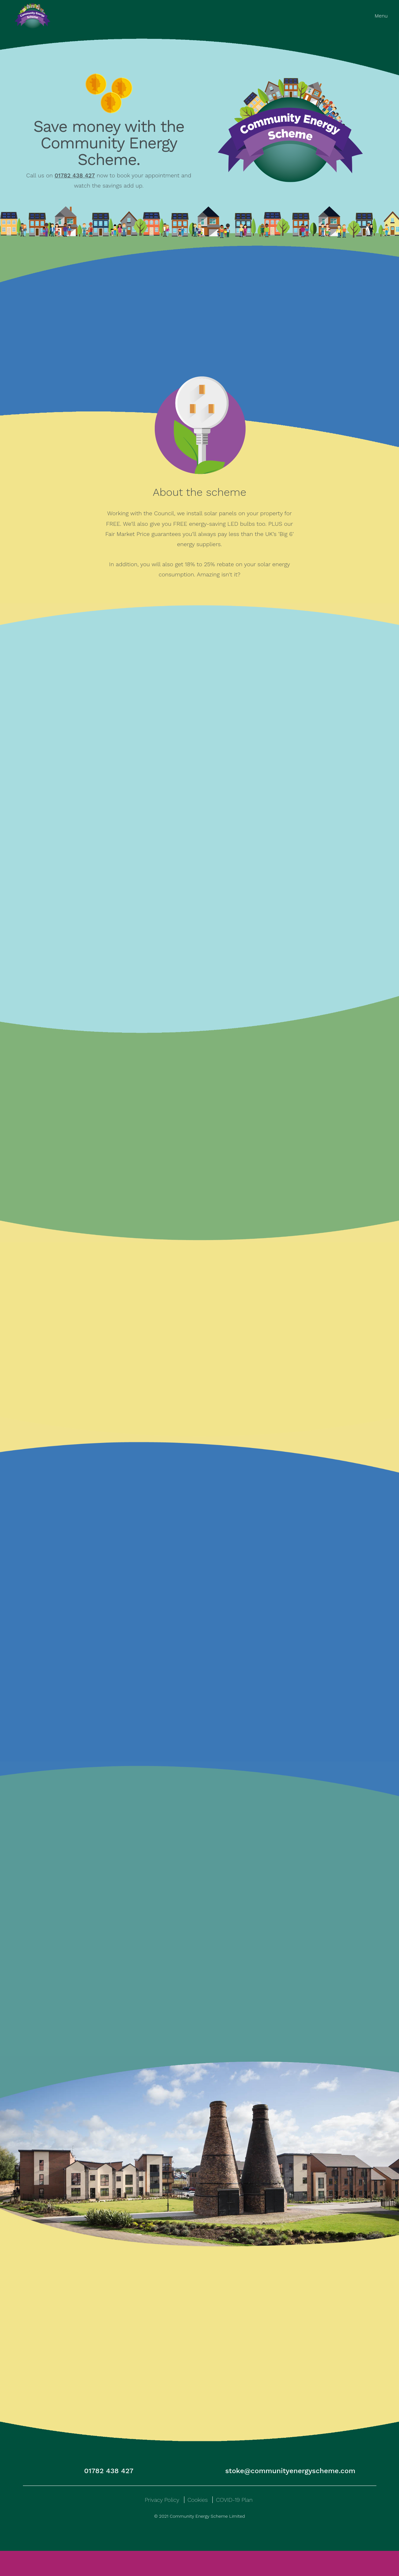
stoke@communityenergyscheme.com (290, 2496)
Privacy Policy (162, 2524)
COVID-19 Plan (234, 2524)
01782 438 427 (108, 2496)
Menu (381, 16)
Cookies (198, 2524)
